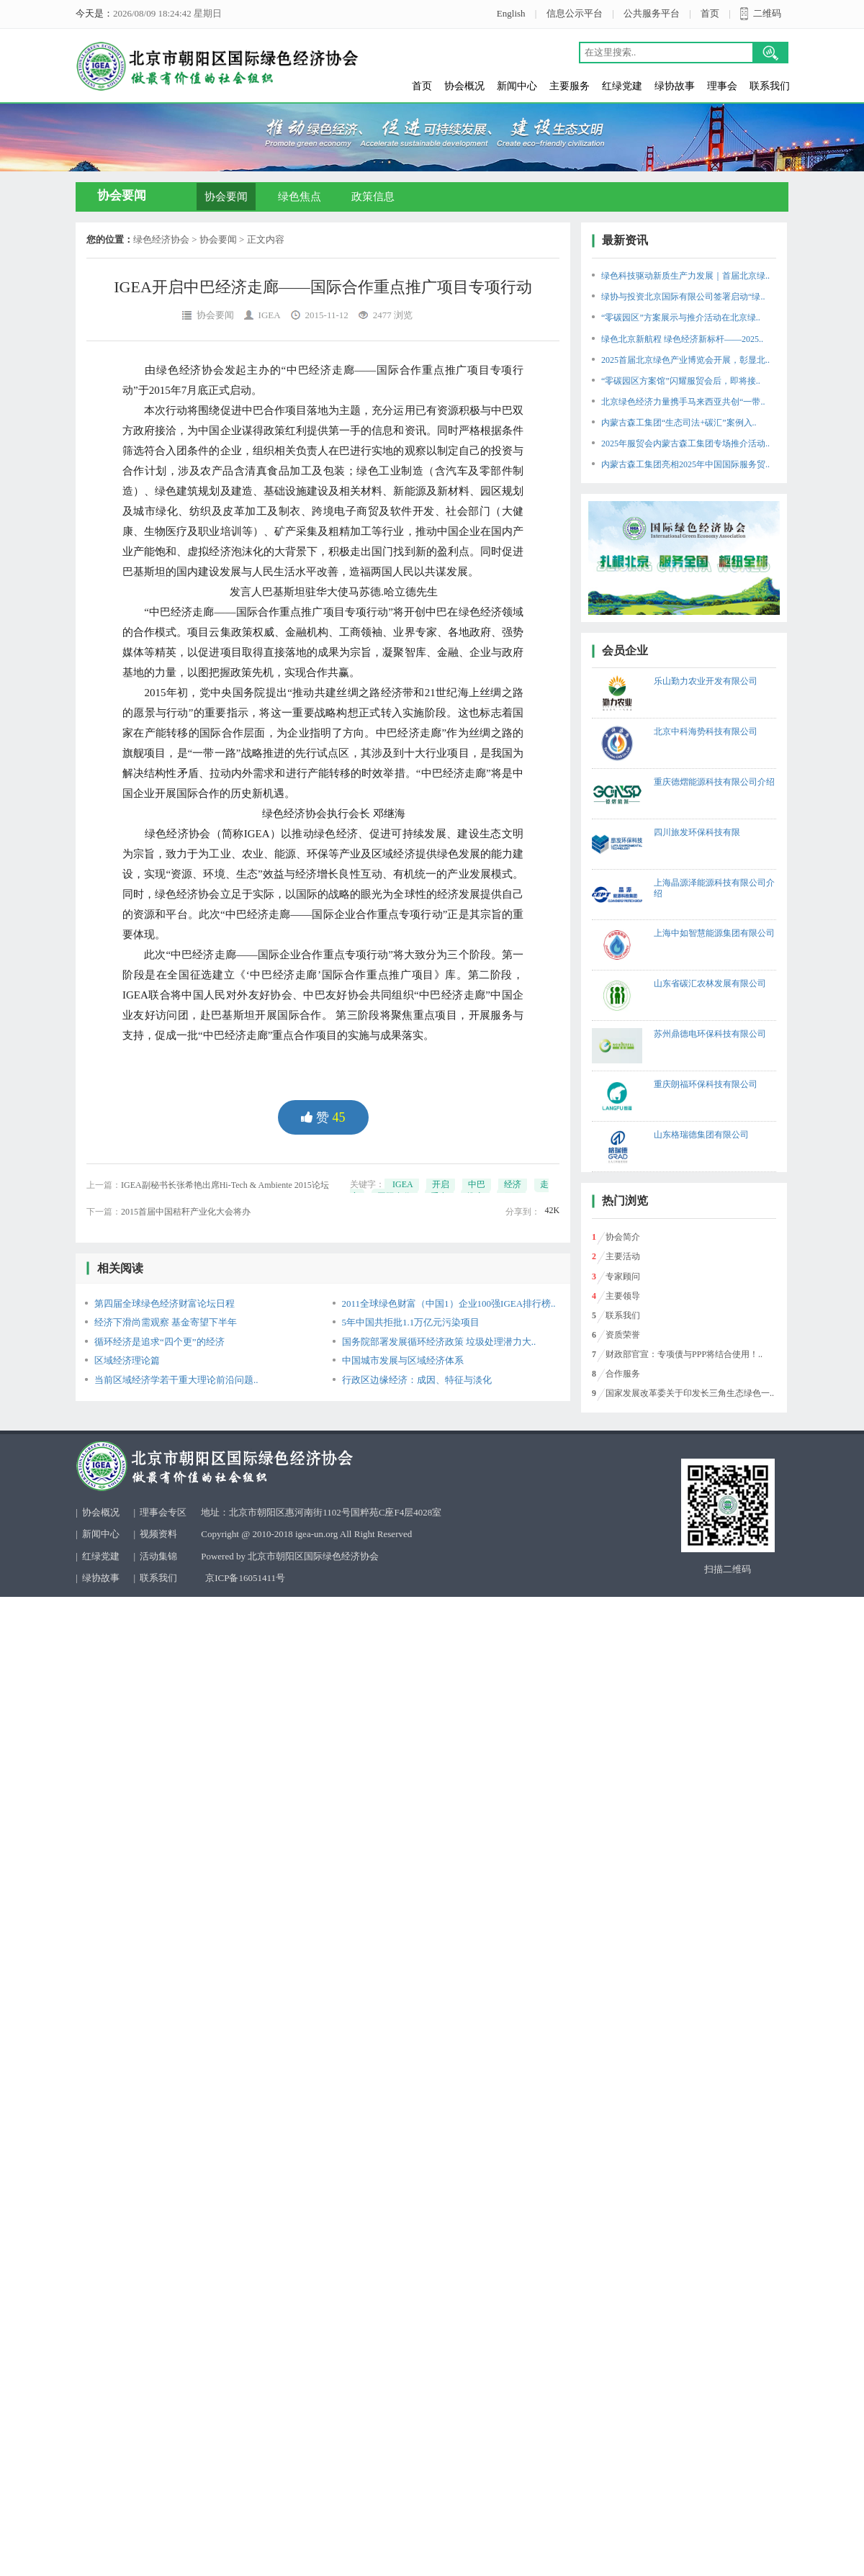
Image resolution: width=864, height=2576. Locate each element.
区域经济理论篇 (127, 1360)
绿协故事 (674, 86)
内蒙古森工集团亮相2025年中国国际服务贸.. (685, 464)
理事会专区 (163, 1512)
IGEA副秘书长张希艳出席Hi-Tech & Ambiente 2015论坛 (225, 1185)
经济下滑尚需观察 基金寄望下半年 (165, 1322)
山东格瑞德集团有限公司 (701, 1135)
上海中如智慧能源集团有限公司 (714, 933)
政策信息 (373, 196)
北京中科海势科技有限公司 (705, 731)
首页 (710, 13)
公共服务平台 (652, 13)
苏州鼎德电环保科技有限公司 (710, 1034)
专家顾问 (623, 1276)
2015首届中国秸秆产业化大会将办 (186, 1212)
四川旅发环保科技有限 (697, 832)
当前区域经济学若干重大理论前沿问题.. (176, 1379)
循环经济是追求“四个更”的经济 (159, 1341)
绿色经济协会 (161, 239)
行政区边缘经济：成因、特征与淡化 (417, 1379)
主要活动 (623, 1256)
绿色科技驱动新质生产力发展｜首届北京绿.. (685, 276)
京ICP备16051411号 (245, 1577)
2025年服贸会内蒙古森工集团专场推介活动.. (685, 443)
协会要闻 (226, 196)
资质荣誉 (623, 1335)
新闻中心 (517, 86)
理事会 (722, 86)
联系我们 (770, 86)
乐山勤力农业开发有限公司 (705, 681)
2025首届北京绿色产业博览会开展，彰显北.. (685, 360)
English (511, 13)
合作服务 (623, 1374)
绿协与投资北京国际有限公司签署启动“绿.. (683, 297)
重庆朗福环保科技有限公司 (705, 1084)
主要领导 (623, 1296)
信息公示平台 (574, 13)
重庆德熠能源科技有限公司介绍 (714, 782)
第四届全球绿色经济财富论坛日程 (164, 1303)
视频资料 (158, 1533)
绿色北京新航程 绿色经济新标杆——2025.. (682, 339)
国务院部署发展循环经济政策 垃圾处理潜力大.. (439, 1341)
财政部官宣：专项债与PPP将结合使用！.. (684, 1354)
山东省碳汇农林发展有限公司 (710, 983)
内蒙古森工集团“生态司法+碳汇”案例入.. (678, 423)
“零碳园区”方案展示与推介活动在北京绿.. (680, 317)
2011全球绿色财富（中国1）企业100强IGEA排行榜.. (449, 1303)
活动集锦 (158, 1556)
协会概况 (464, 86)
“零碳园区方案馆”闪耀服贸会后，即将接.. (680, 381)
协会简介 (623, 1237)
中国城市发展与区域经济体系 (403, 1360)
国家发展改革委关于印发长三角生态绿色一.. (690, 1393)
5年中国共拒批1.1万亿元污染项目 (411, 1322)
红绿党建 (622, 86)
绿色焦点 (299, 196)
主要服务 (569, 86)
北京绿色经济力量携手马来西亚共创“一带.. (683, 402)
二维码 (767, 13)
